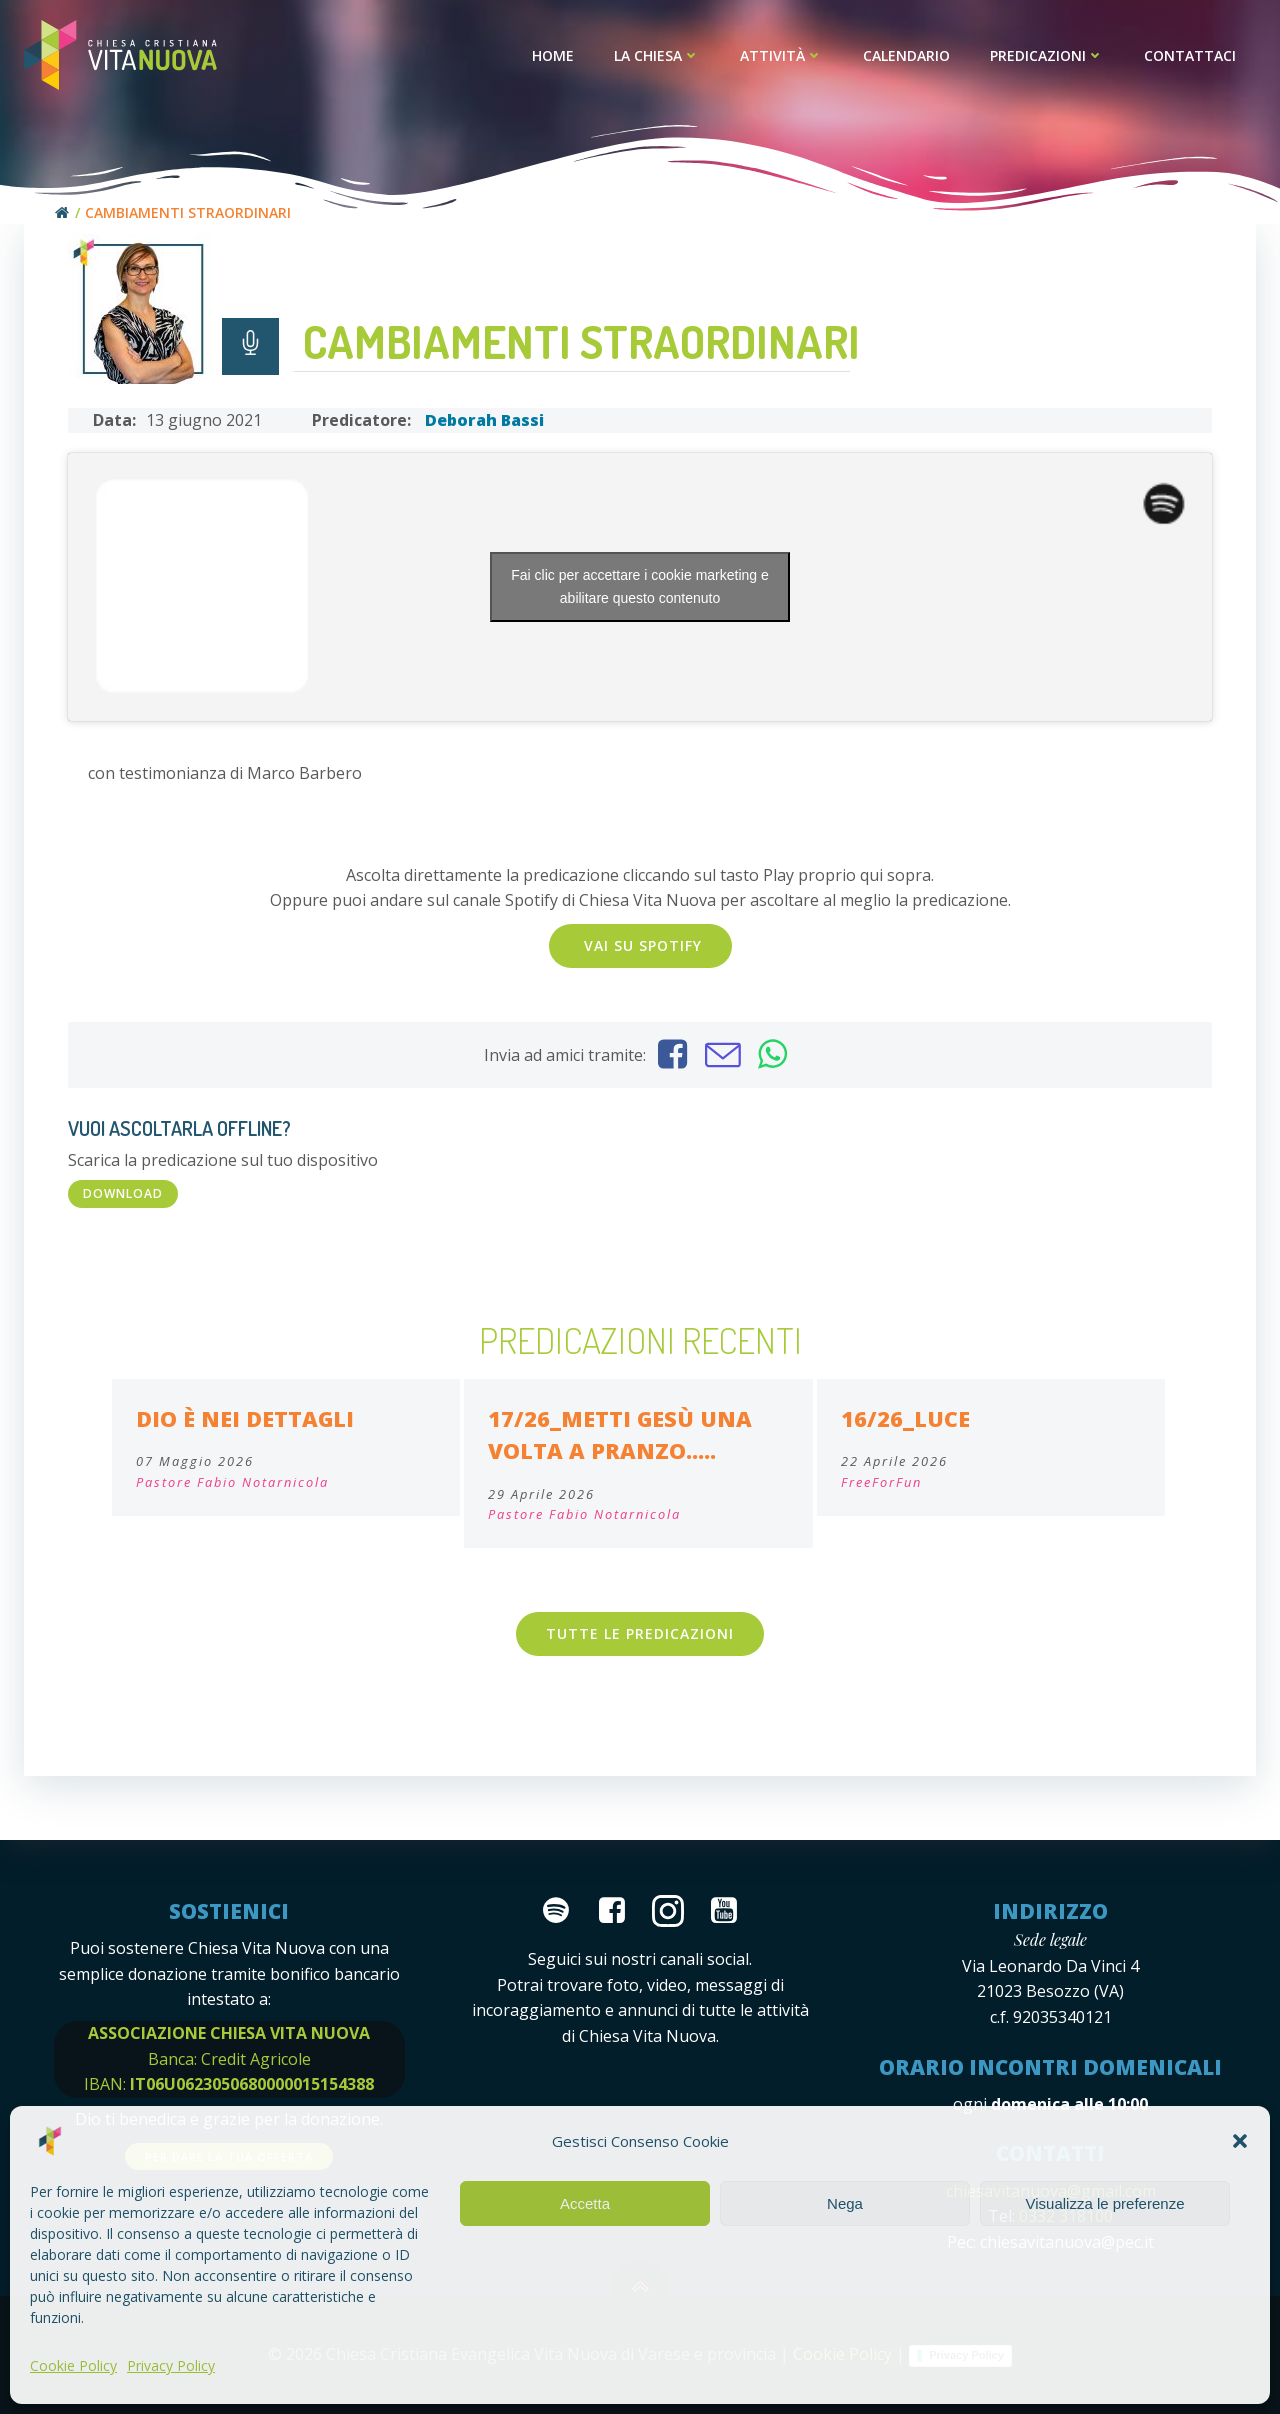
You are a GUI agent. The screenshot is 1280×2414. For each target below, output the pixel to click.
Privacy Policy (171, 2365)
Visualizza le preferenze (1105, 2203)
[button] (1240, 2141)
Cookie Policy (73, 2365)
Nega (845, 2203)
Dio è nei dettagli (245, 1418)
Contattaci (1190, 55)
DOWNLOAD (123, 1193)
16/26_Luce (905, 1418)
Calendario (906, 55)
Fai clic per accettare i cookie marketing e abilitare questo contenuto (640, 586)
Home (553, 55)
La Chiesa (657, 55)
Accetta (585, 2203)
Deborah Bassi (484, 420)
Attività (781, 55)
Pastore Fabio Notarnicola (232, 1482)
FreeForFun (881, 1482)
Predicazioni (1047, 55)
